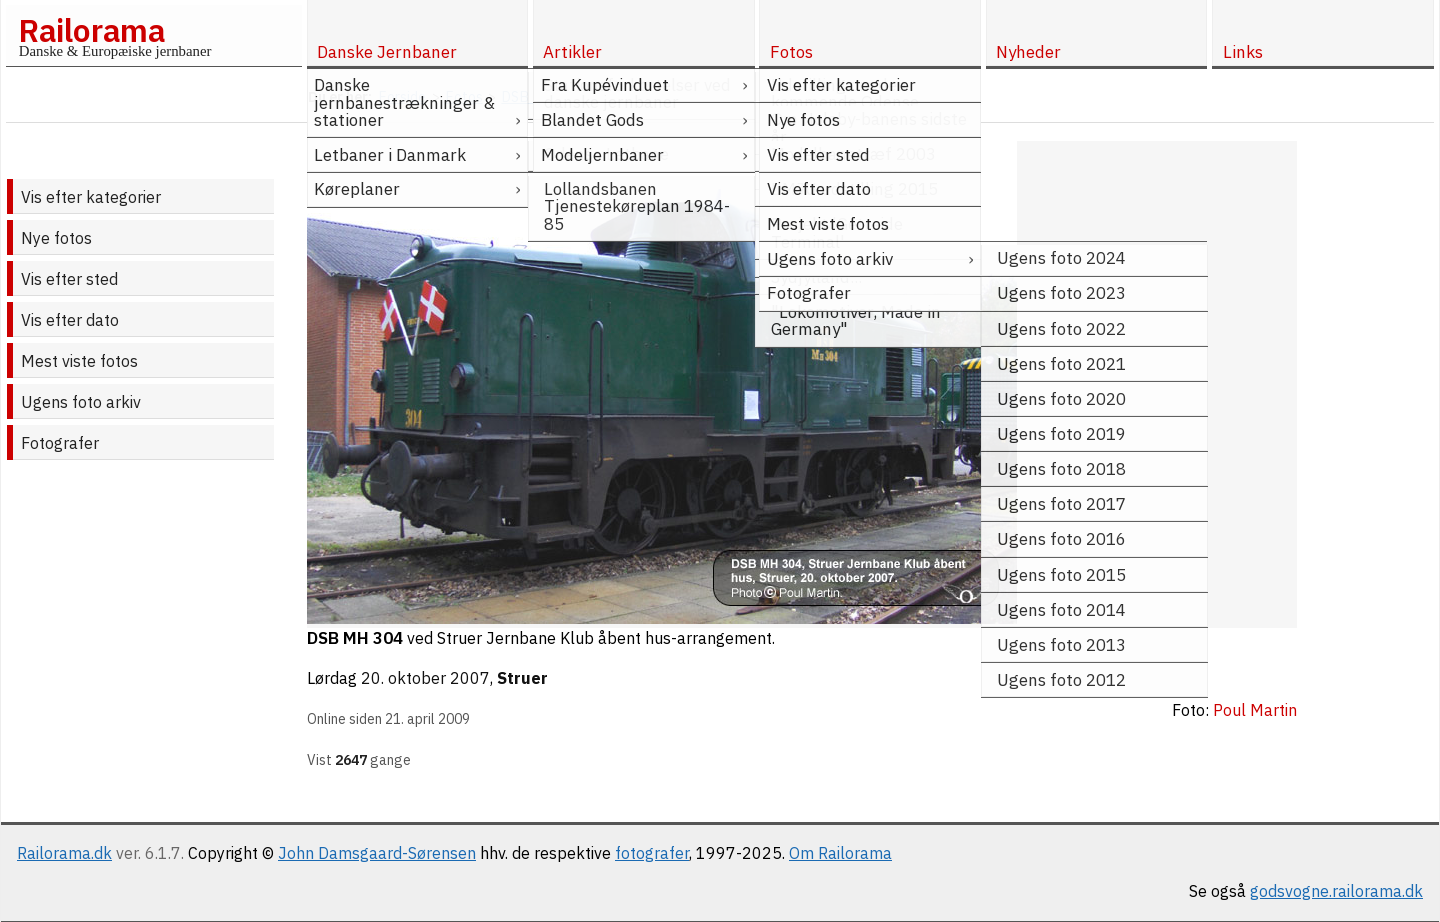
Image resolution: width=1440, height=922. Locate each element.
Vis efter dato (70, 320)
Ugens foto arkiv (81, 402)
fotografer (652, 853)
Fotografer (60, 443)
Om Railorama (840, 853)
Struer (522, 678)
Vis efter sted (69, 279)
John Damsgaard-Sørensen (377, 853)
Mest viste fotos (79, 361)
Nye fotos (56, 238)
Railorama (91, 30)
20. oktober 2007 (425, 678)
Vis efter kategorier (91, 197)
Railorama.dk (64, 853)
